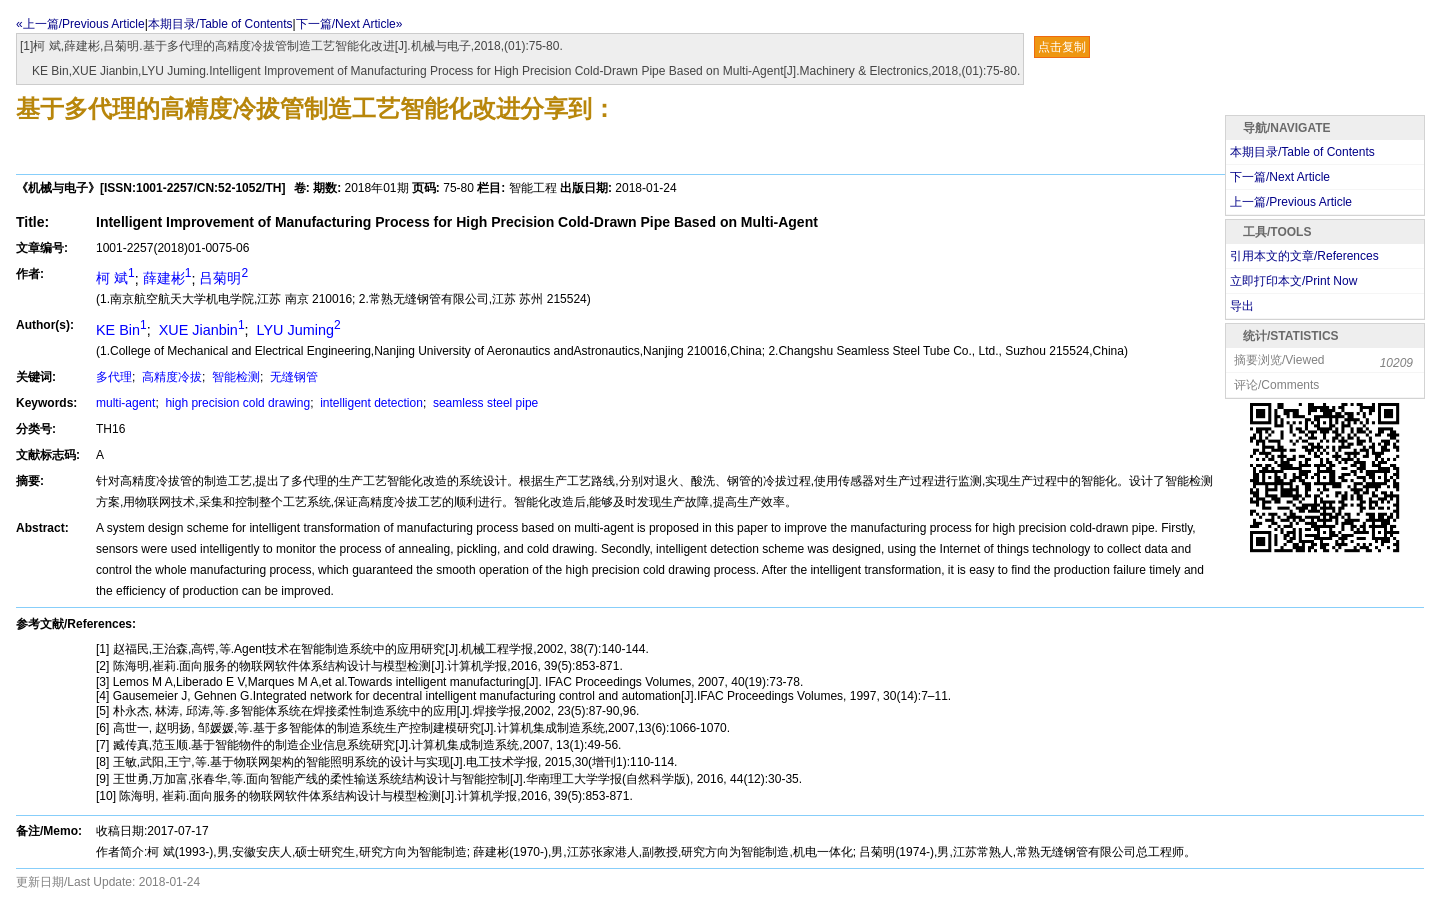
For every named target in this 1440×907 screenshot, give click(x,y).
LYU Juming (297, 330)
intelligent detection (370, 403)
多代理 (114, 377)
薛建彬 (167, 278)
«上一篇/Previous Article (80, 24)
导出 (1242, 306)
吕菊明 (223, 278)
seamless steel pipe (484, 403)
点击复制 (1062, 47)
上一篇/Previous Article (1291, 202)
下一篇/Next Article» (349, 24)
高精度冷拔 (170, 377)
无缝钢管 (292, 377)
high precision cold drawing (236, 403)
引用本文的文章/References (1304, 256)
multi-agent (125, 403)
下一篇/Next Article (1280, 177)
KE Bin (121, 330)
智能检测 (234, 377)
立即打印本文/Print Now (1293, 281)
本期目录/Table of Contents (220, 24)
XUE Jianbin (200, 330)
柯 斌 (115, 278)
